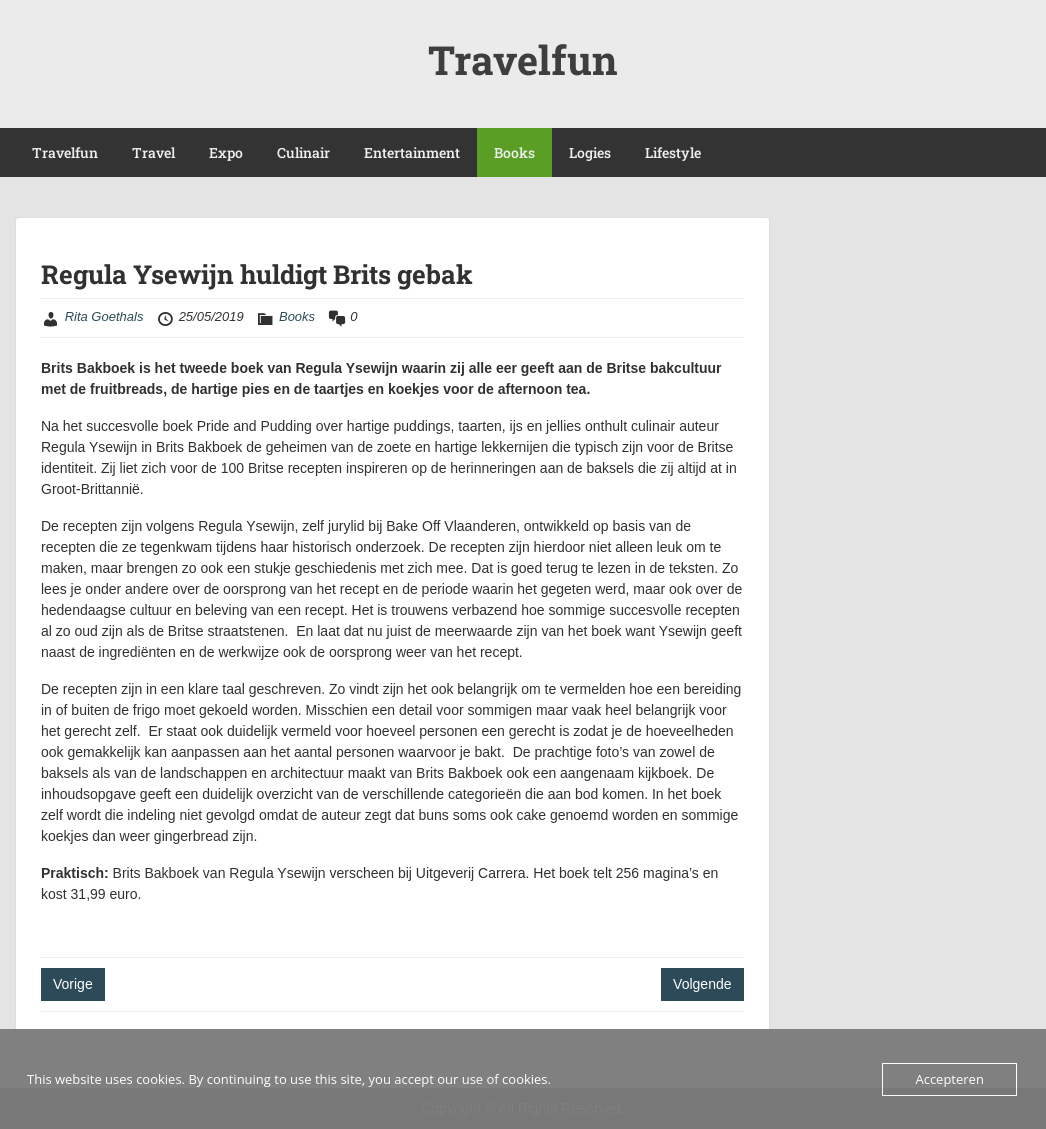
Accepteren (949, 1079)
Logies (590, 152)
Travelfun (523, 59)
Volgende (702, 984)
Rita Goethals (104, 316)
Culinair (303, 152)
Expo (226, 152)
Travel (153, 152)
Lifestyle (673, 152)
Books (514, 152)
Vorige (73, 984)
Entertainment (412, 152)
